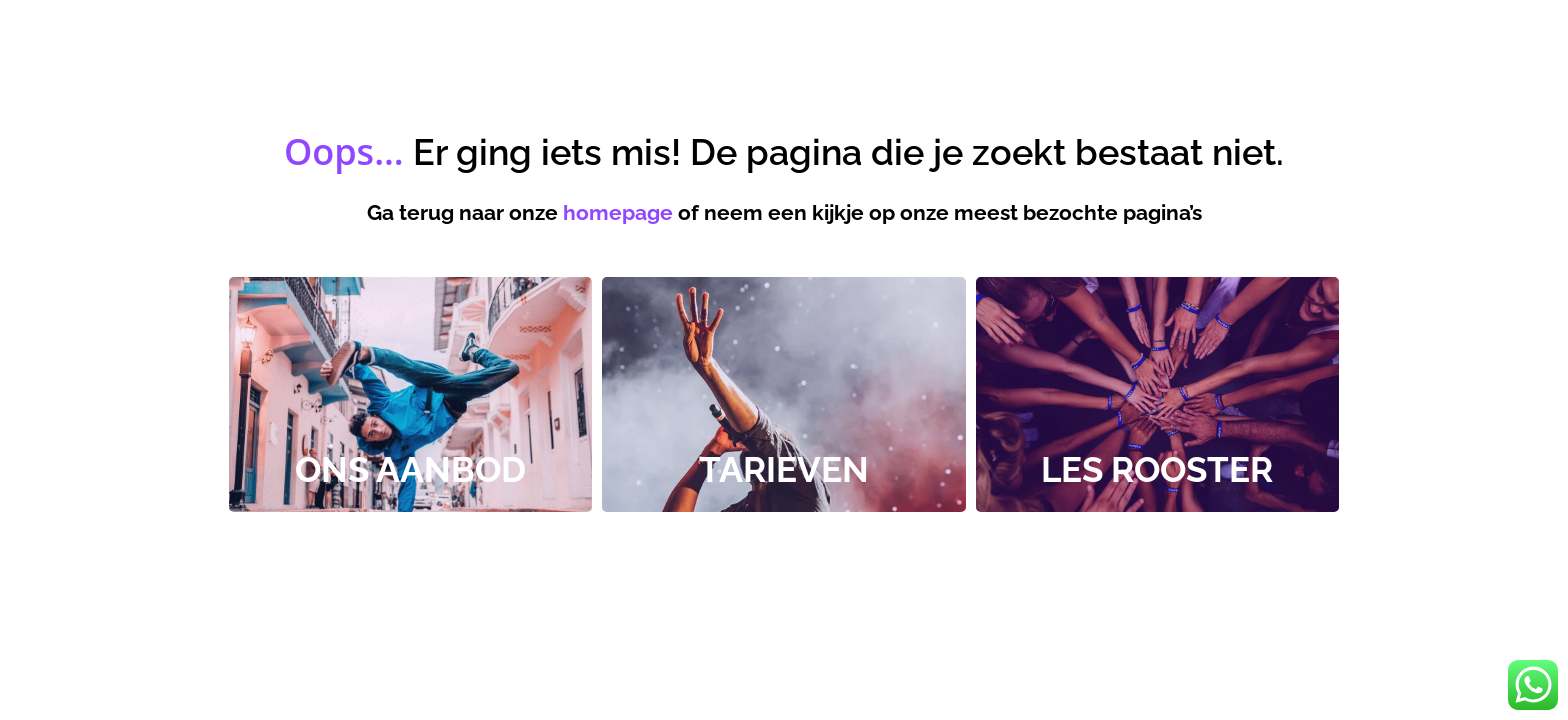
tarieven (784, 469)
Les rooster (1157, 469)
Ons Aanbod (410, 469)
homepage (618, 212)
